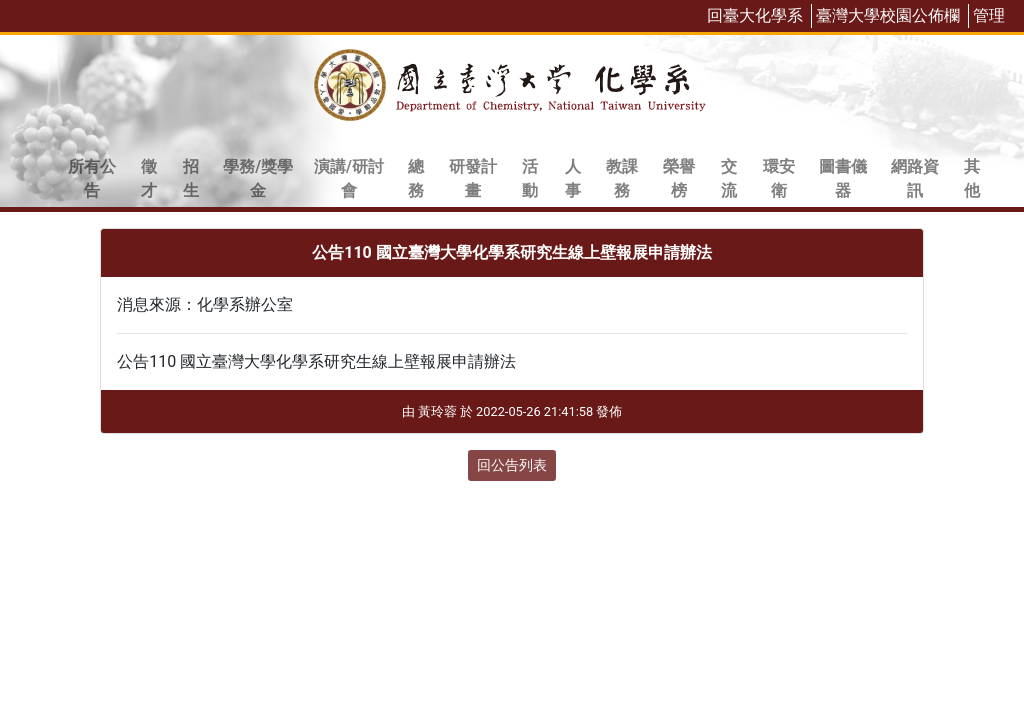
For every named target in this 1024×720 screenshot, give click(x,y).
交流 (729, 178)
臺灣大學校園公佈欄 (888, 15)
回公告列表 (512, 465)
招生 (191, 178)
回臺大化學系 (755, 15)
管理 (989, 15)
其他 (972, 178)
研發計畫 (473, 178)
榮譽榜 (679, 178)
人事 (573, 178)
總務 (416, 178)
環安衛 (779, 178)
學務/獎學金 (258, 178)
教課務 (622, 178)
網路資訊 (915, 178)
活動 (530, 178)
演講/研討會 (349, 178)
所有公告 (92, 178)
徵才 (149, 178)
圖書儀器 (843, 178)
